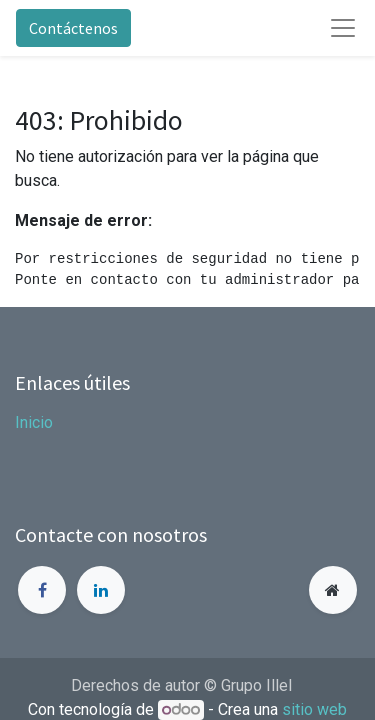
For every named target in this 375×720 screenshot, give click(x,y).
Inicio (34, 422)
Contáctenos (73, 28)
